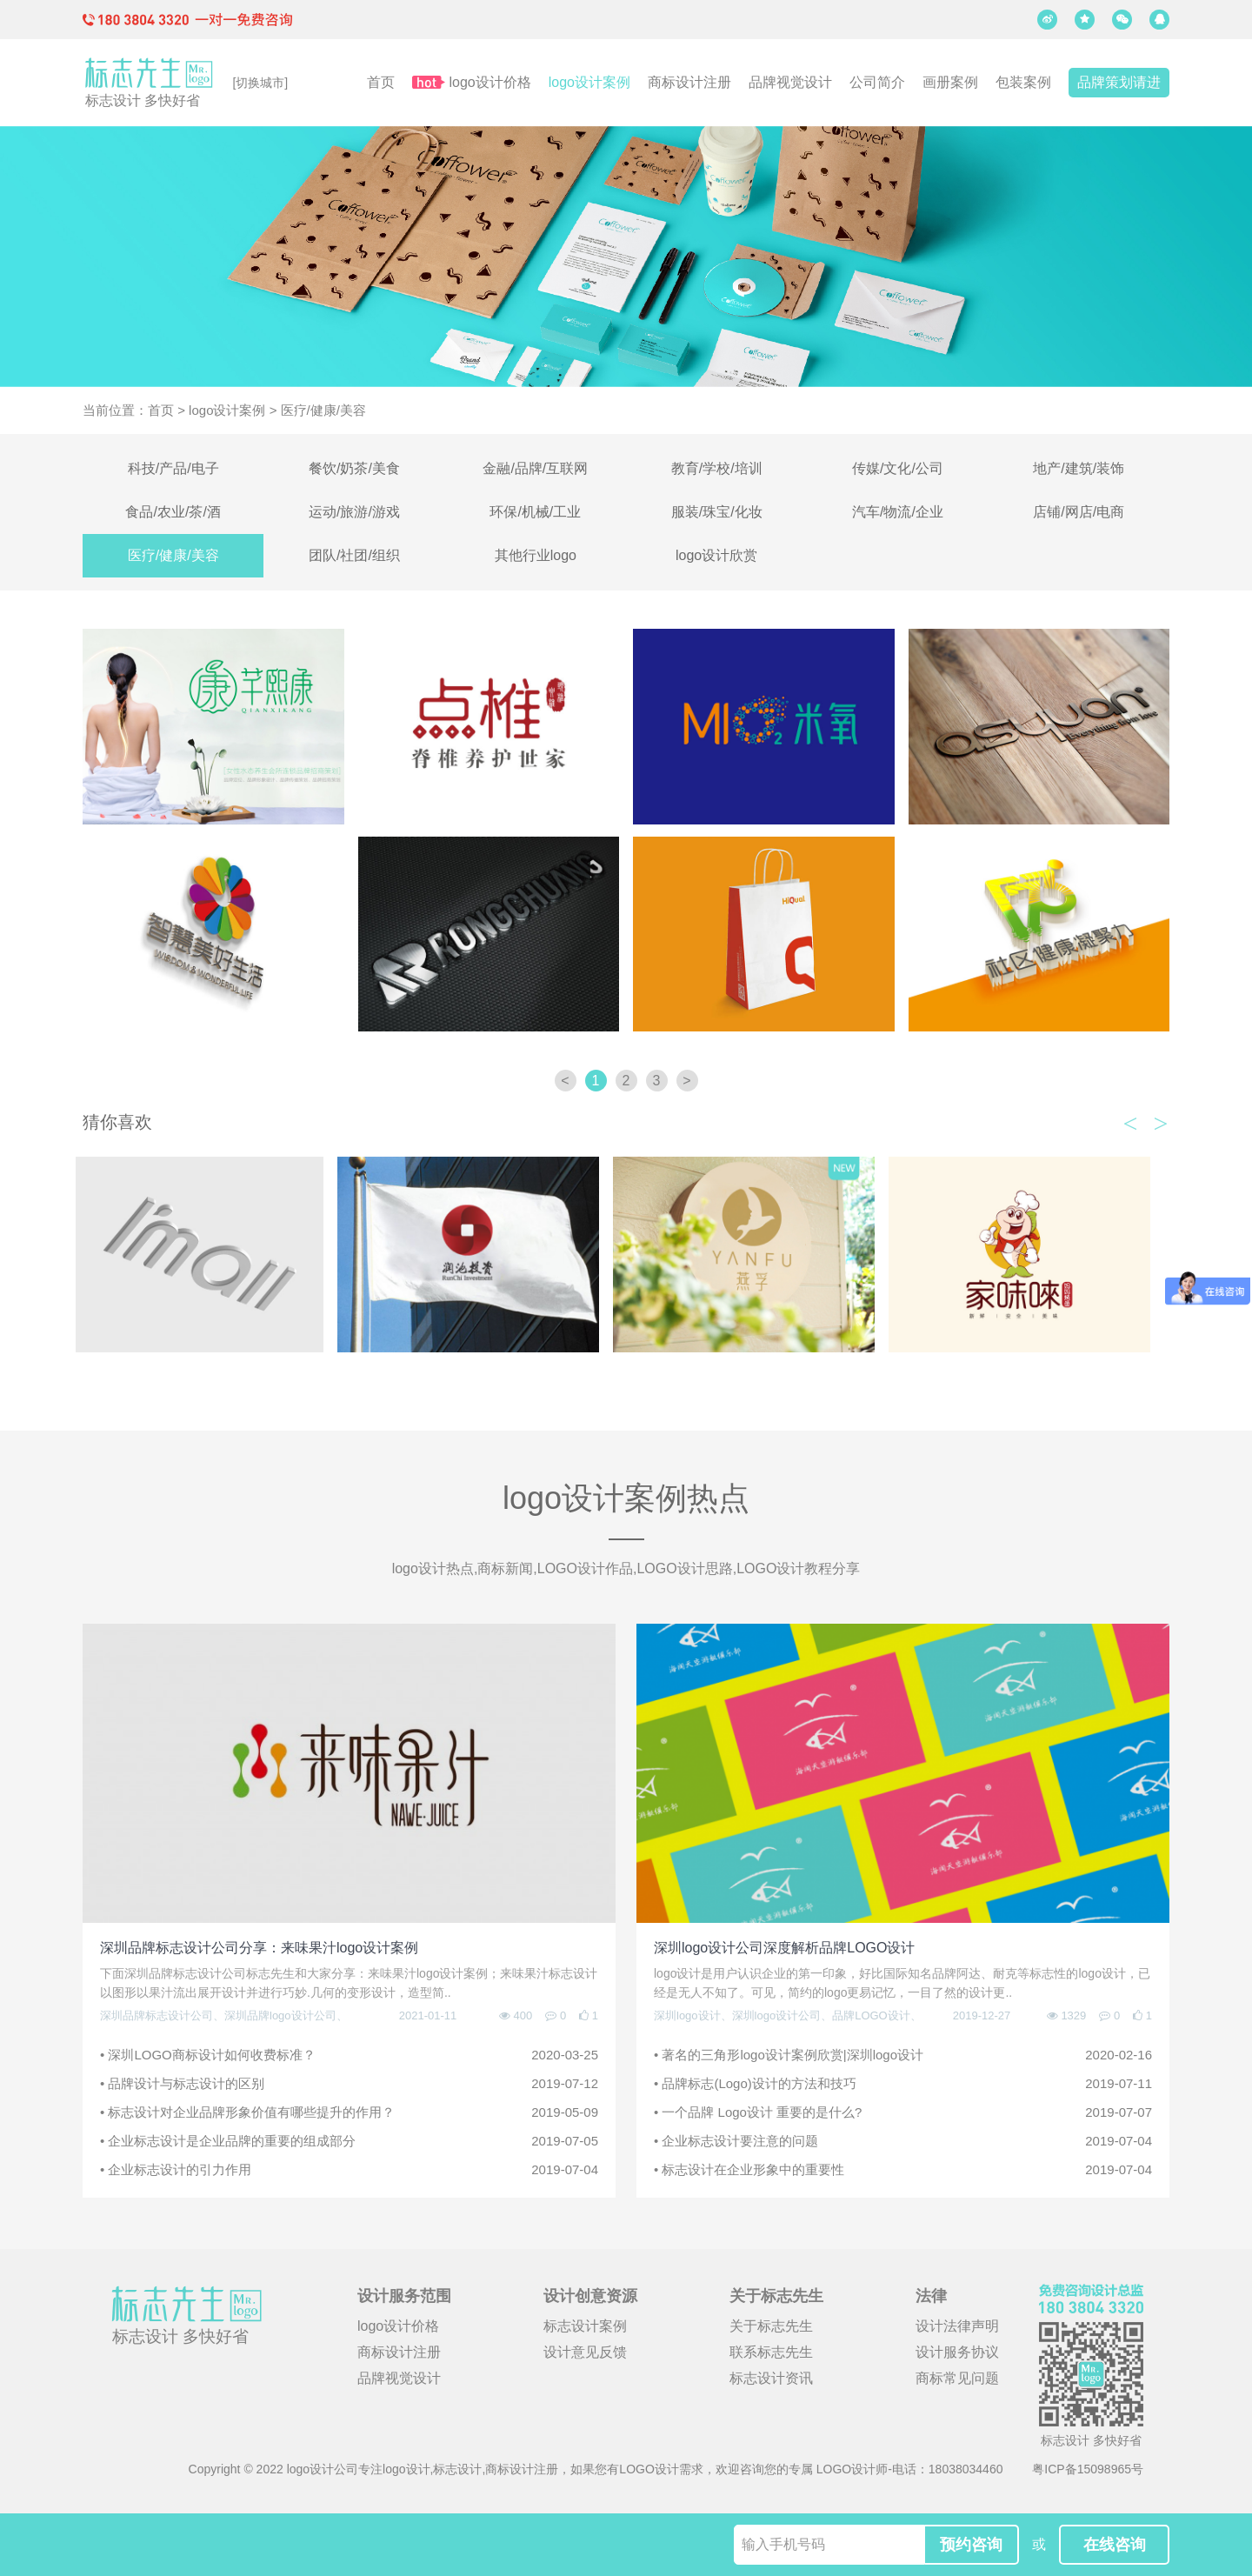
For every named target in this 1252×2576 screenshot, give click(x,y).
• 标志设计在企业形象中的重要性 (903, 2169)
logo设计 (406, 2469)
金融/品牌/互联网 (535, 468)
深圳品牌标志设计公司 (156, 2015)
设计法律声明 (957, 2326)
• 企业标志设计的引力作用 (349, 2169)
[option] (213, 1254)
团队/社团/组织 (354, 555)
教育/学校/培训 (717, 468)
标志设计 (457, 2469)
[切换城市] (260, 83)
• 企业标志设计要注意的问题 (903, 2141)
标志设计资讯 (771, 2378)
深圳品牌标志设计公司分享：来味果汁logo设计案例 (259, 1947)
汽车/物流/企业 (897, 511)
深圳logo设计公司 (777, 2015)
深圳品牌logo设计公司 (280, 2015)
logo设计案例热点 (626, 1498)
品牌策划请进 (1119, 82)
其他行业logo (535, 555)
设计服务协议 (957, 2352)
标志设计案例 (585, 2326)
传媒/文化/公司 (897, 468)
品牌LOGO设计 (871, 2015)
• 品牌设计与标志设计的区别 (349, 2083)
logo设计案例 (589, 82)
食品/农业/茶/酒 (172, 511)
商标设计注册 (689, 82)
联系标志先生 (771, 2352)
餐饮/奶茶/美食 (354, 468)
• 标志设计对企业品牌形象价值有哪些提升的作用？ (349, 2112)
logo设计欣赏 (716, 555)
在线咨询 (1114, 2544)
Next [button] (1160, 1118)
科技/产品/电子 (173, 468)
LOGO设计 (648, 2469)
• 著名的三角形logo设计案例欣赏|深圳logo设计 (903, 2055)
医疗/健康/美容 (173, 555)
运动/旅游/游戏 (354, 511)
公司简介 (877, 82)
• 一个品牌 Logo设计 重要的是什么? (903, 2112)
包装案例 (1023, 82)
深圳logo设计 (687, 2015)
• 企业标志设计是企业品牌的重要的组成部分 (349, 2141)
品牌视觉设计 (790, 82)
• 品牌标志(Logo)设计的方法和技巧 (903, 2083)
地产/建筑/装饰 (1078, 468)
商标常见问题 (957, 2378)
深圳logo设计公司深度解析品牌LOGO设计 (784, 1947)
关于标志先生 (771, 2326)
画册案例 (950, 82)
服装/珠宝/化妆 (717, 511)
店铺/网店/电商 (1078, 511)
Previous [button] (1130, 1118)
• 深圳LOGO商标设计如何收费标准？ (349, 2055)
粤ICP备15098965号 (1087, 2469)
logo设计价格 (490, 82)
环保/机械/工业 (535, 511)
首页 (381, 82)
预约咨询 (971, 2544)
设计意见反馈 (585, 2352)
